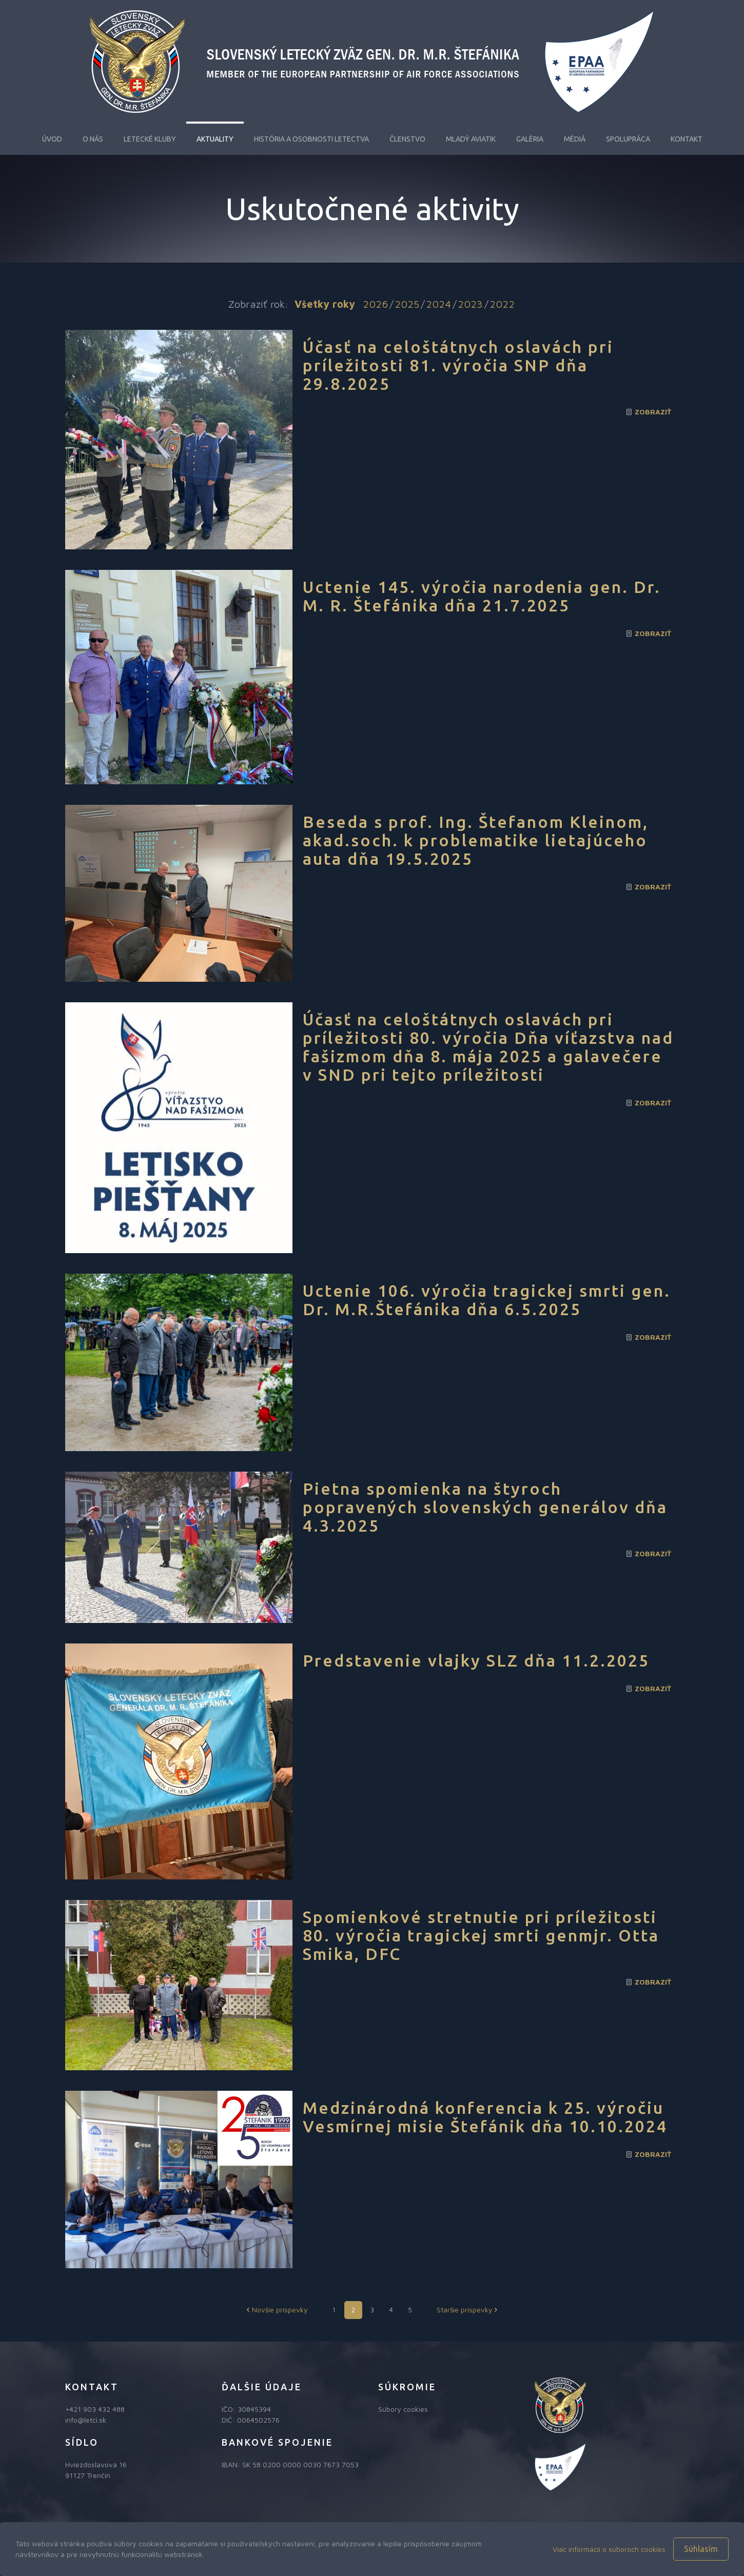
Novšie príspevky (276, 2310)
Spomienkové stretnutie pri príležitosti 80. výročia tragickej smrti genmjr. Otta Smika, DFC (481, 1935)
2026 (375, 304)
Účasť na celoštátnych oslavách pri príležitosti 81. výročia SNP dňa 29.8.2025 (458, 365)
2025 (407, 304)
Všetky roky (325, 304)
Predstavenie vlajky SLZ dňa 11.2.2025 (476, 1660)
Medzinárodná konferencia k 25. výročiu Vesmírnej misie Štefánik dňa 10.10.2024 (485, 2116)
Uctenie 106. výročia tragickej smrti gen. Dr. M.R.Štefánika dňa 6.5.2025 (487, 1299)
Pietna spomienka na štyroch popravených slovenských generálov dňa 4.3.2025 (485, 1507)
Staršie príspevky (468, 2310)
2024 (438, 304)
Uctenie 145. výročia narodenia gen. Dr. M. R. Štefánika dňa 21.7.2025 (482, 596)
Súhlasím (701, 2548)
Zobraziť (653, 411)
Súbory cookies (403, 2409)
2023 (470, 304)
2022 (502, 304)
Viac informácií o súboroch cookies (609, 2549)
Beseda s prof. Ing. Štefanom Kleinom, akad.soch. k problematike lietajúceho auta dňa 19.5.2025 (476, 840)
